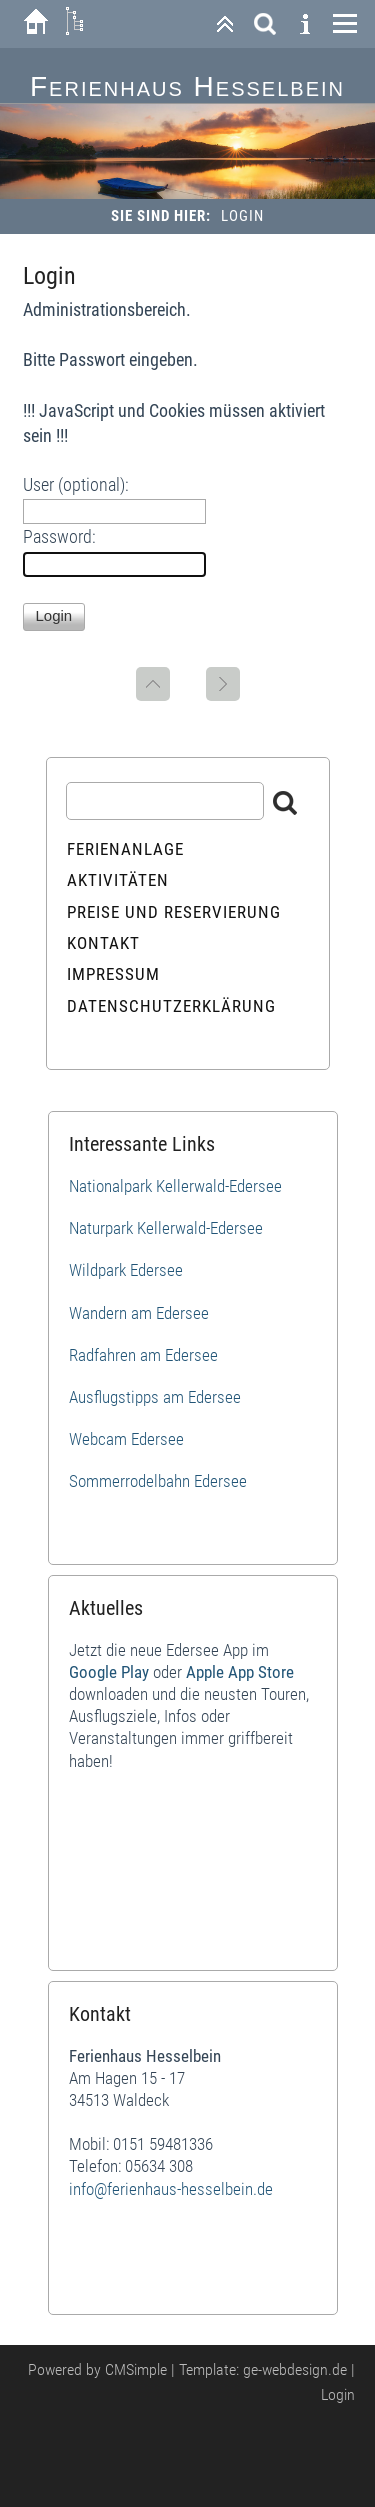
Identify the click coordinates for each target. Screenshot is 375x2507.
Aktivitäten (118, 880)
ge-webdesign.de (295, 2369)
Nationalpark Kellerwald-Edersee (175, 1186)
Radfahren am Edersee (143, 1355)
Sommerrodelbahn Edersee (158, 1481)
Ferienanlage (125, 849)
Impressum (113, 974)
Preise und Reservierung (174, 912)
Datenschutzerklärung (171, 1006)
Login (338, 2394)
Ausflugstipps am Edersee (155, 1397)
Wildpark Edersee (126, 1270)
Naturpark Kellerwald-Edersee (166, 1228)
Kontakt (103, 943)
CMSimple (136, 2369)
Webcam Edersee (126, 1439)
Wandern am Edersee (139, 1313)
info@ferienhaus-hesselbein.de (171, 2189)
